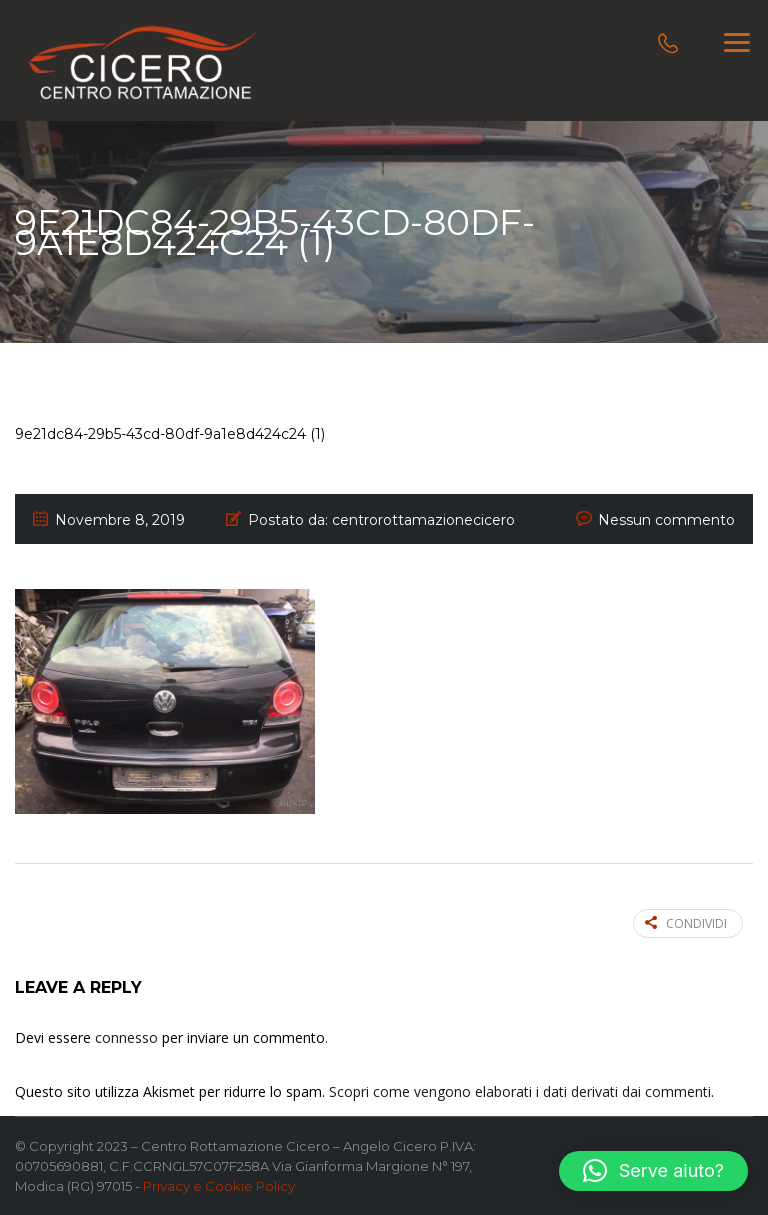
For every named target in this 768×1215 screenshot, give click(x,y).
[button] (653, 1171)
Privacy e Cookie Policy (219, 1186)
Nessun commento (666, 520)
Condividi (686, 923)
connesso (126, 1037)
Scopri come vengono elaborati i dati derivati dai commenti (520, 1091)
